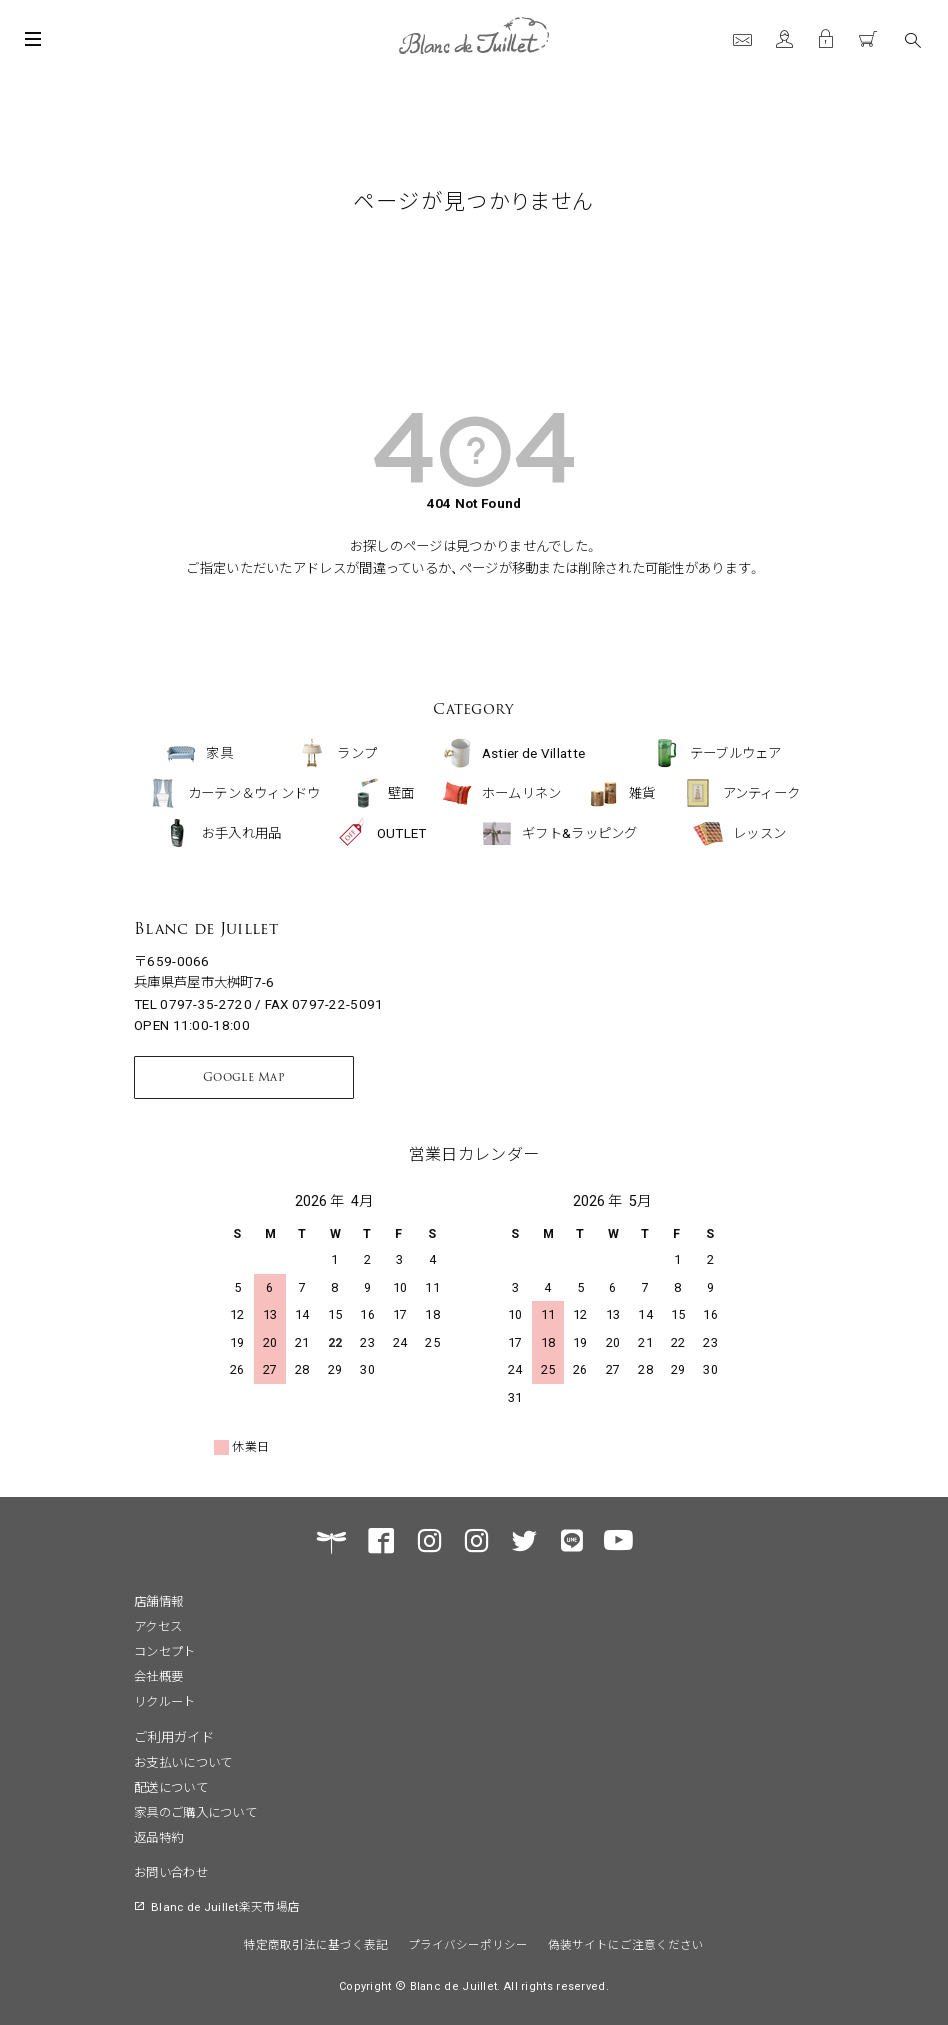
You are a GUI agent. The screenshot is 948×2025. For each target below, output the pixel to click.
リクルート (165, 1701)
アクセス (158, 1626)
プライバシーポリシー (468, 1944)
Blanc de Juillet (206, 928)
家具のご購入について (195, 1812)
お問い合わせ (171, 1872)
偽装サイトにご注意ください (626, 1944)
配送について (171, 1787)
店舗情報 (158, 1601)
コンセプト (165, 1651)
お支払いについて (183, 1762)
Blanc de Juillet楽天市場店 (225, 1906)
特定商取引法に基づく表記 (316, 1944)
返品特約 (158, 1837)
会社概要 (158, 1676)
